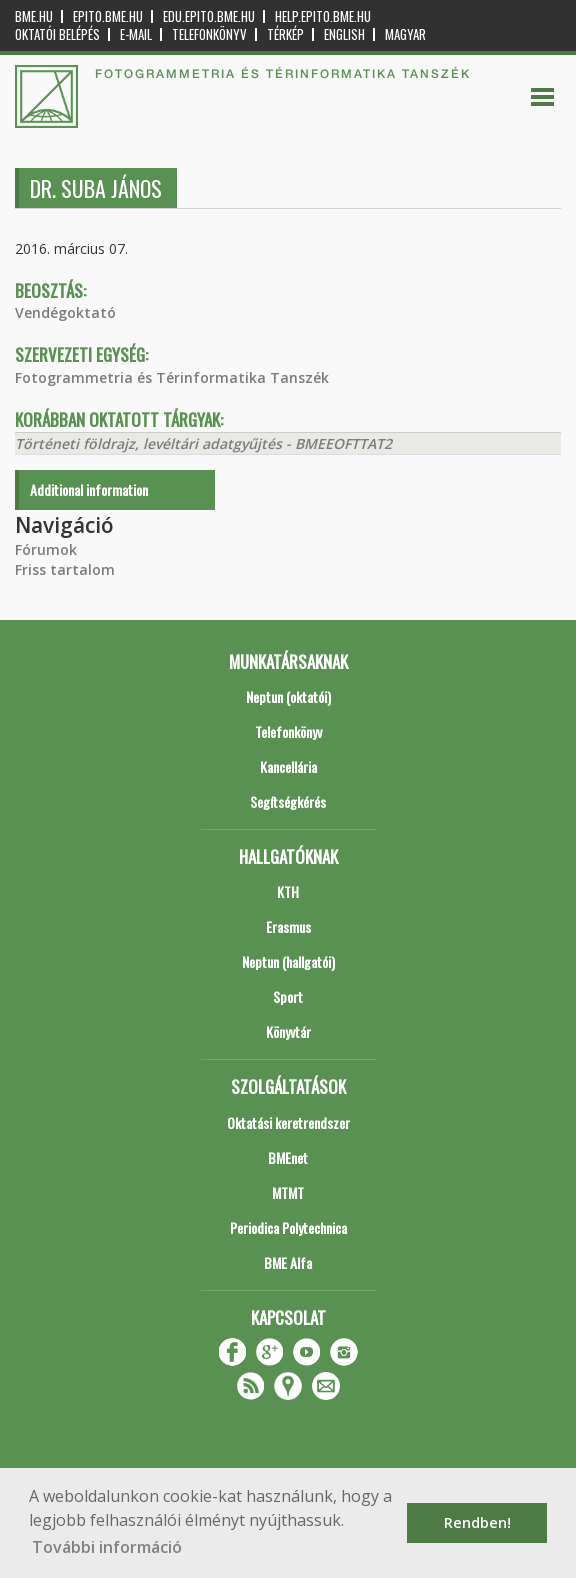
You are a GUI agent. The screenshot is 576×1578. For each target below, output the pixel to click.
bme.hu (34, 16)
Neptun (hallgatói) (288, 961)
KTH (288, 891)
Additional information (89, 489)
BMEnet (288, 1157)
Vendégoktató (65, 312)
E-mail (136, 34)
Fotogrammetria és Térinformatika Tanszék (172, 377)
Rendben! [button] (477, 1522)
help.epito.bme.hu (323, 16)
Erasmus (288, 926)
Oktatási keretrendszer (288, 1122)
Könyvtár (288, 1031)
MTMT (288, 1192)
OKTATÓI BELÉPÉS (57, 34)
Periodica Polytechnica (288, 1227)
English (344, 34)
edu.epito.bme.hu (209, 16)
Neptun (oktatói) (288, 696)
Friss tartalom (65, 569)
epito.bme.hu (108, 16)
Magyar (405, 34)
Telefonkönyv (209, 34)
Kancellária (288, 766)
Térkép (285, 34)
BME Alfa (288, 1262)
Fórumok (46, 549)
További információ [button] (107, 1547)
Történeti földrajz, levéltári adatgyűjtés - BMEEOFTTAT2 (203, 443)
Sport (288, 996)
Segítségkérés (288, 801)
